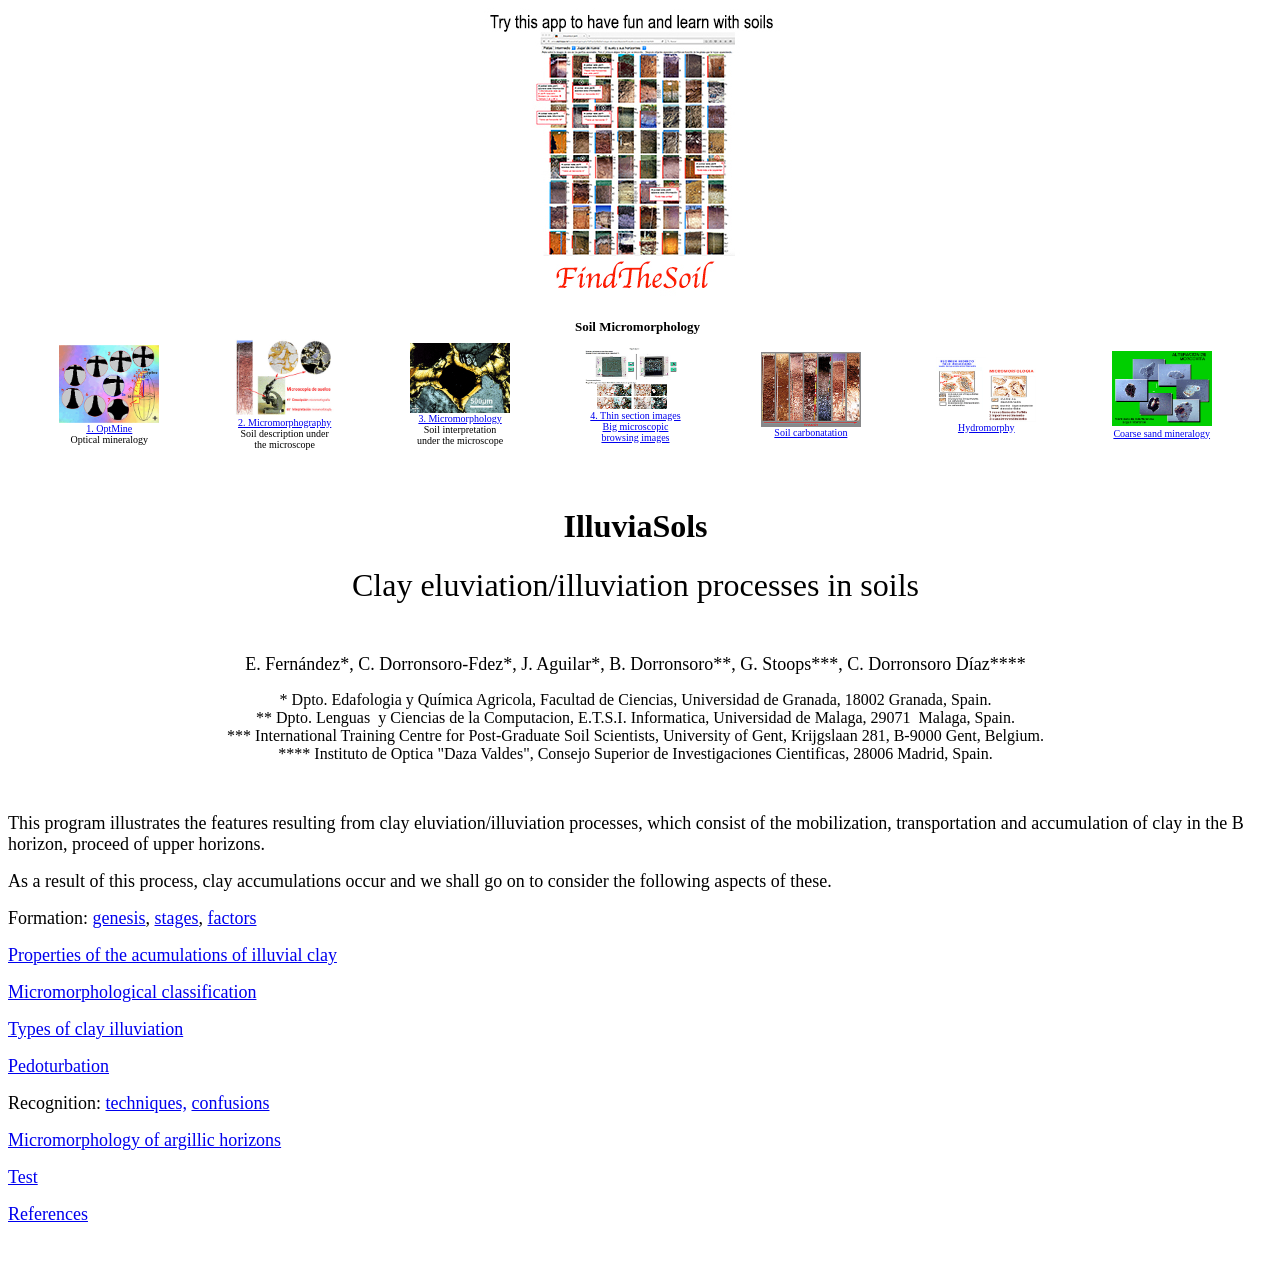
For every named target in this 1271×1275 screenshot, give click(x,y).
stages (177, 918)
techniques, (146, 1103)
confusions (230, 1103)
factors (232, 918)
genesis (119, 918)
